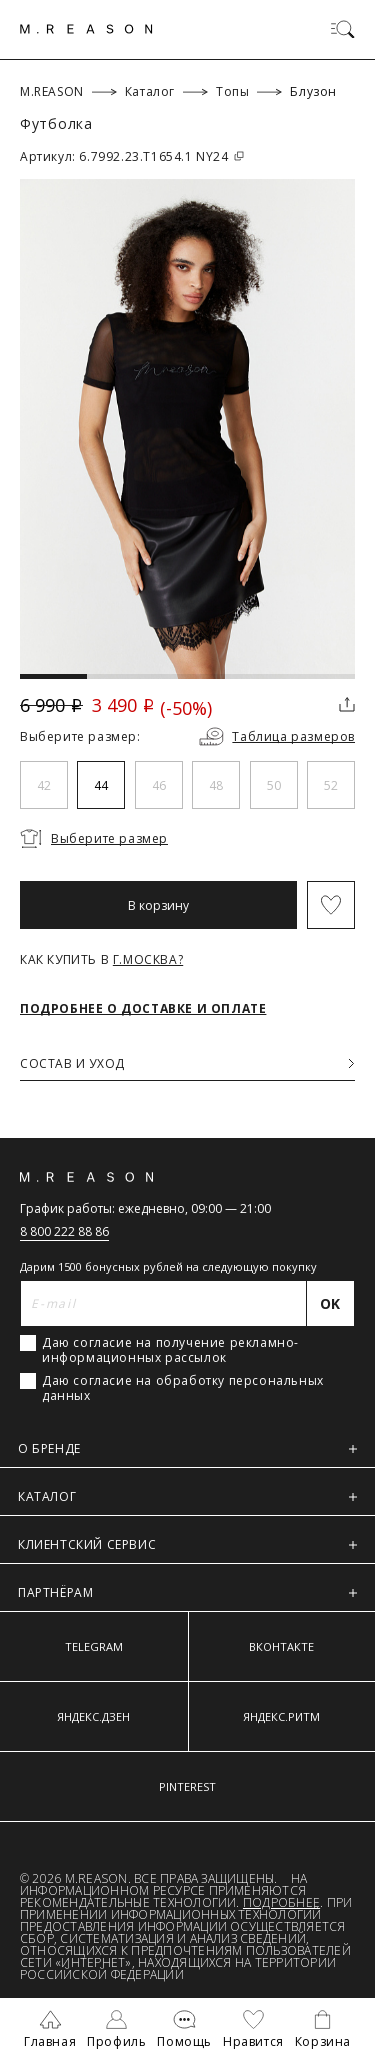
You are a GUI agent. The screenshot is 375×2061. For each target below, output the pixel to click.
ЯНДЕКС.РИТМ (281, 1716)
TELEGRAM (94, 1646)
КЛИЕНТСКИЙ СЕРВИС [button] (187, 1544)
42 (44, 785)
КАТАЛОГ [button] (187, 1496)
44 (101, 785)
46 (159, 785)
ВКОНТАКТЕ (281, 1646)
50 (274, 785)
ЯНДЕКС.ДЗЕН (93, 1716)
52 (331, 785)
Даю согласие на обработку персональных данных (183, 1388)
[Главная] (86, 29)
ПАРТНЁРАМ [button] (187, 1592)
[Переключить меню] (343, 29)
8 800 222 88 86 (64, 1231)
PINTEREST (187, 1786)
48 (216, 785)
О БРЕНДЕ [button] (187, 1448)
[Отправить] (331, 1303)
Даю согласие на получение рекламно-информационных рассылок (170, 1350)
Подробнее (281, 1902)
